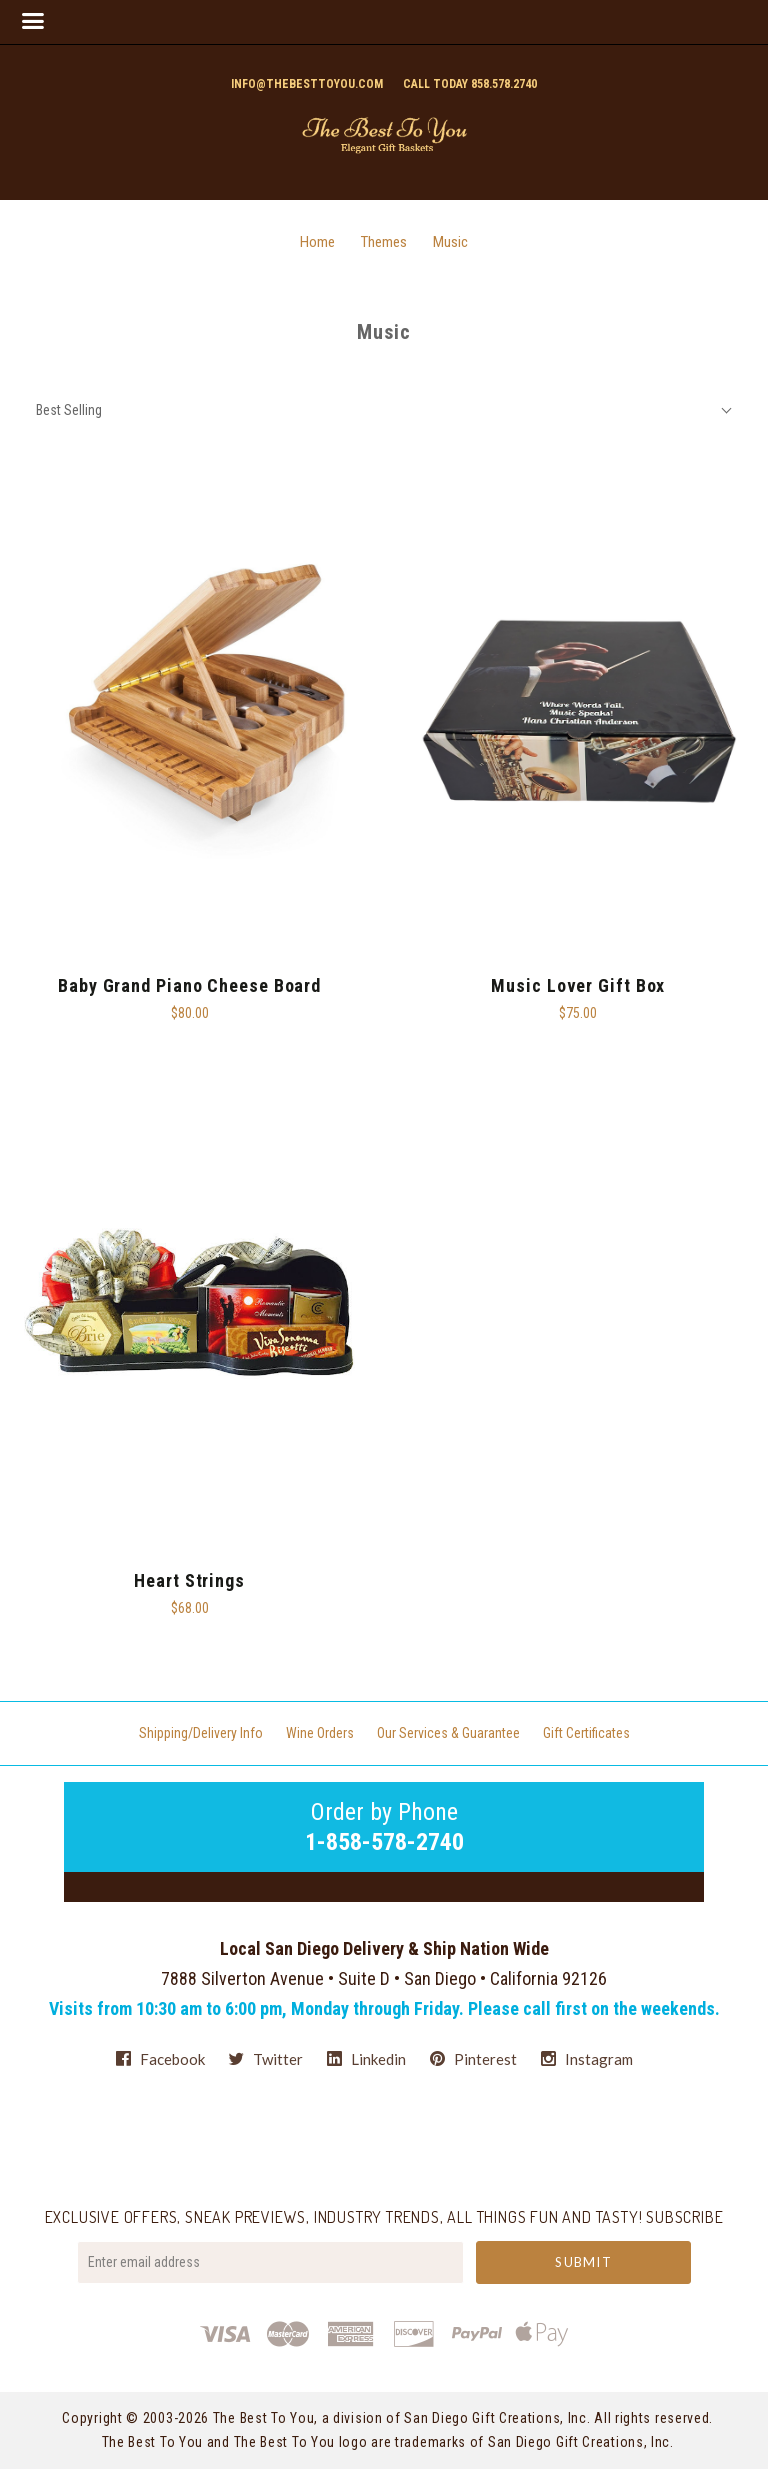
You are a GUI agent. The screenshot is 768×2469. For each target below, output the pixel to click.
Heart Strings (189, 1580)
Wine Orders (320, 1733)
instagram (587, 2058)
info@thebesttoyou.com (307, 84)
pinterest (473, 2059)
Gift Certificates (586, 1733)
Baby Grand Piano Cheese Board (189, 985)
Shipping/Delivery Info (201, 1733)
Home (317, 242)
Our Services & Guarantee (448, 1733)
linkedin (366, 2059)
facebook (160, 2059)
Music (450, 242)
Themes (384, 242)
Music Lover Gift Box (578, 985)
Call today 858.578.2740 (470, 84)
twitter (266, 2059)
